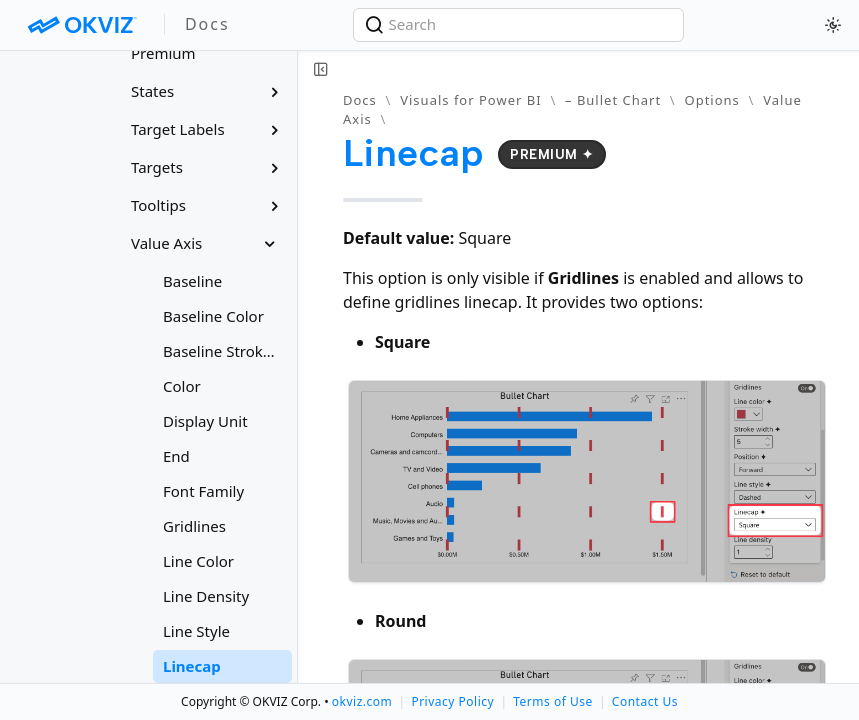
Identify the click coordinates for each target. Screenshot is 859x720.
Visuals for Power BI (470, 100)
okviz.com (362, 701)
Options (711, 100)
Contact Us (645, 701)
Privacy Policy (452, 701)
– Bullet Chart (613, 100)
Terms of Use (552, 701)
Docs (360, 100)
